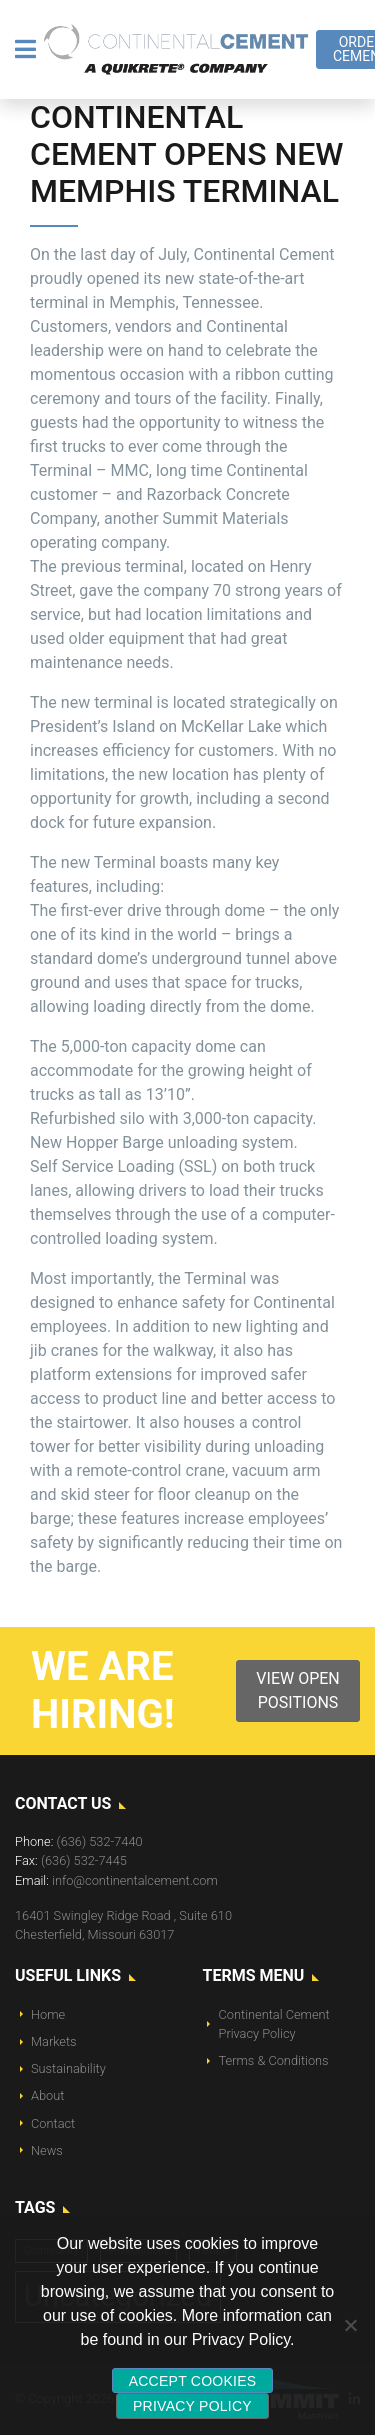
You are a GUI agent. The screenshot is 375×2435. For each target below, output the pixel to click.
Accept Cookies (193, 2381)
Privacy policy (192, 2406)
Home (48, 2014)
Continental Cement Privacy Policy (274, 2024)
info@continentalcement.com (135, 1880)
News (47, 2150)
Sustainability (68, 2068)
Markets (54, 2041)
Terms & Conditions (274, 2060)
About (47, 2095)
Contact (53, 2123)
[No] (350, 2325)
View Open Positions (297, 1690)
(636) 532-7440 (100, 1841)
